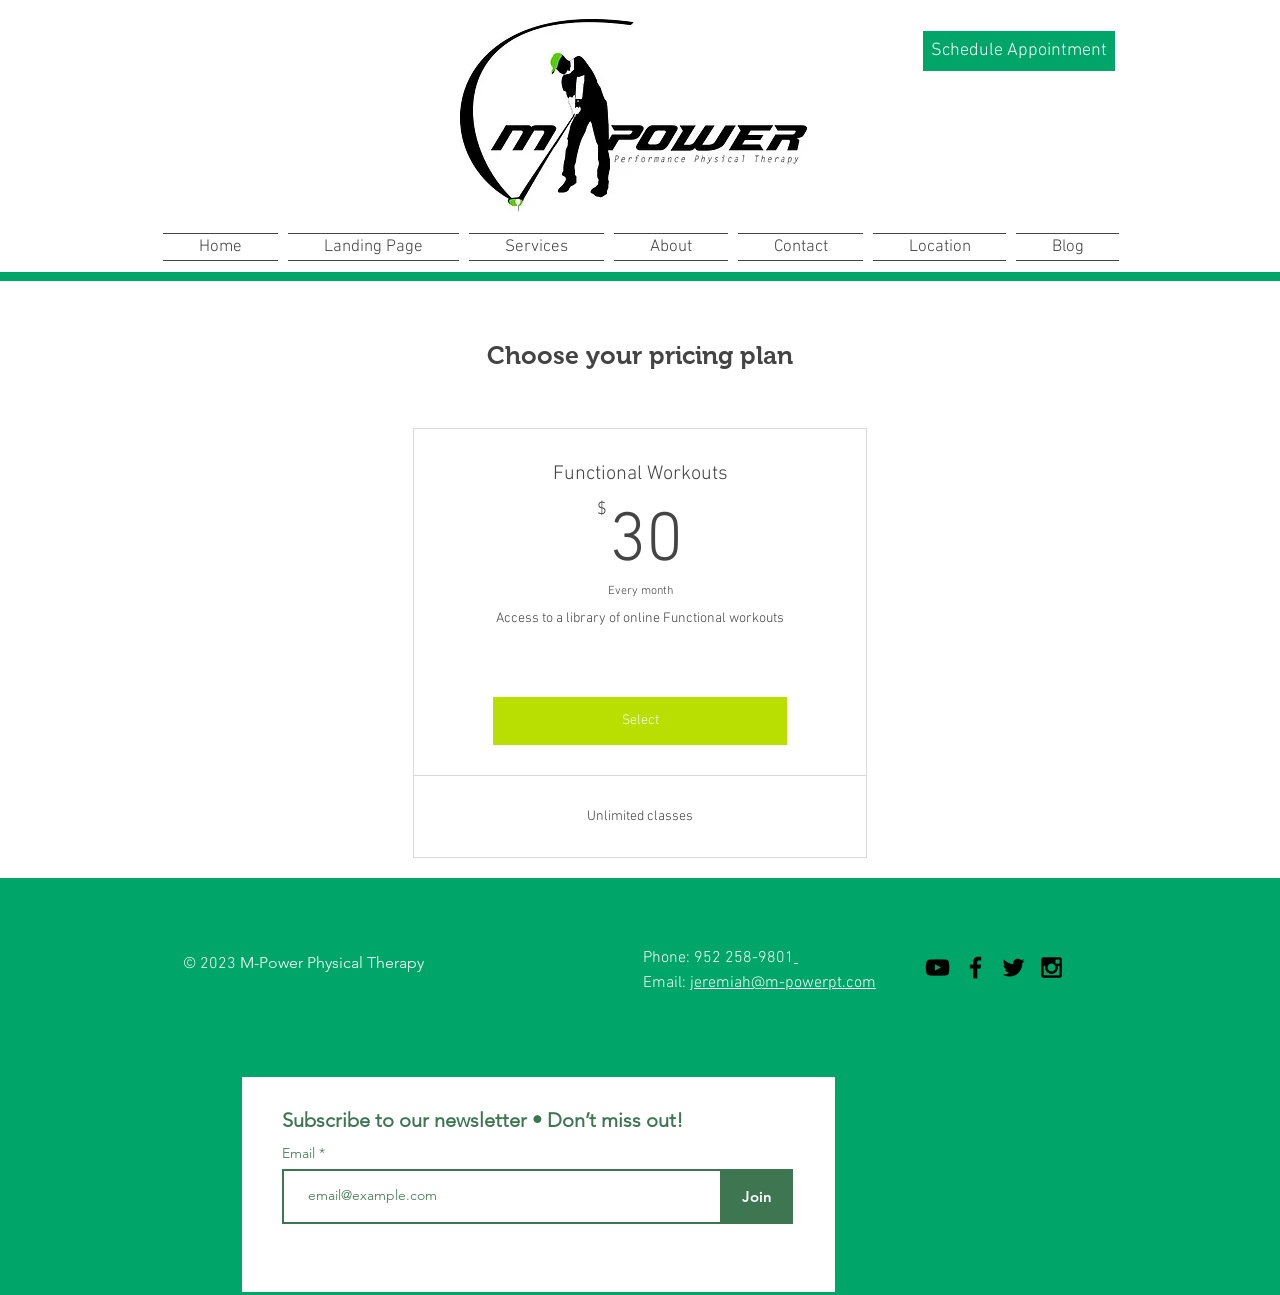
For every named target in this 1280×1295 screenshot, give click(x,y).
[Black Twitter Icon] (1013, 967)
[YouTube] (937, 967)
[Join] (756, 1196)
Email (300, 1153)
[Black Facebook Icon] (975, 967)
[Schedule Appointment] (1019, 51)
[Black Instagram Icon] (1051, 967)
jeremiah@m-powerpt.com (783, 983)
